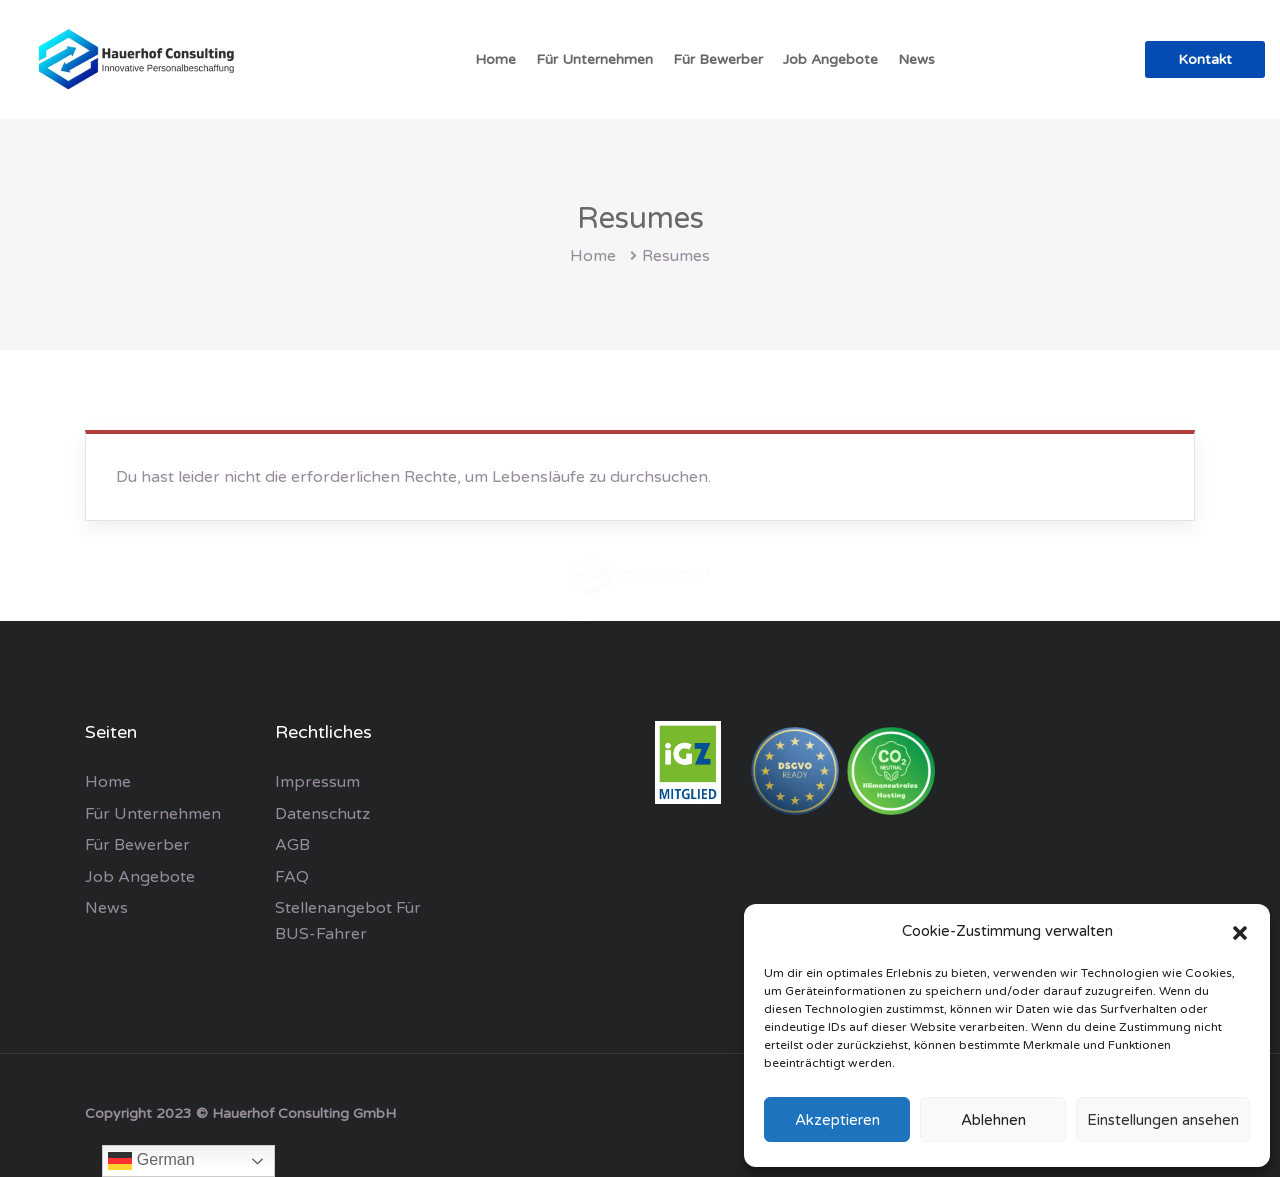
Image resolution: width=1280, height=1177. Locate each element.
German (151, 1161)
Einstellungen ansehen (1163, 1120)
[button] (1240, 932)
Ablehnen (993, 1120)
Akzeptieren (837, 1120)
